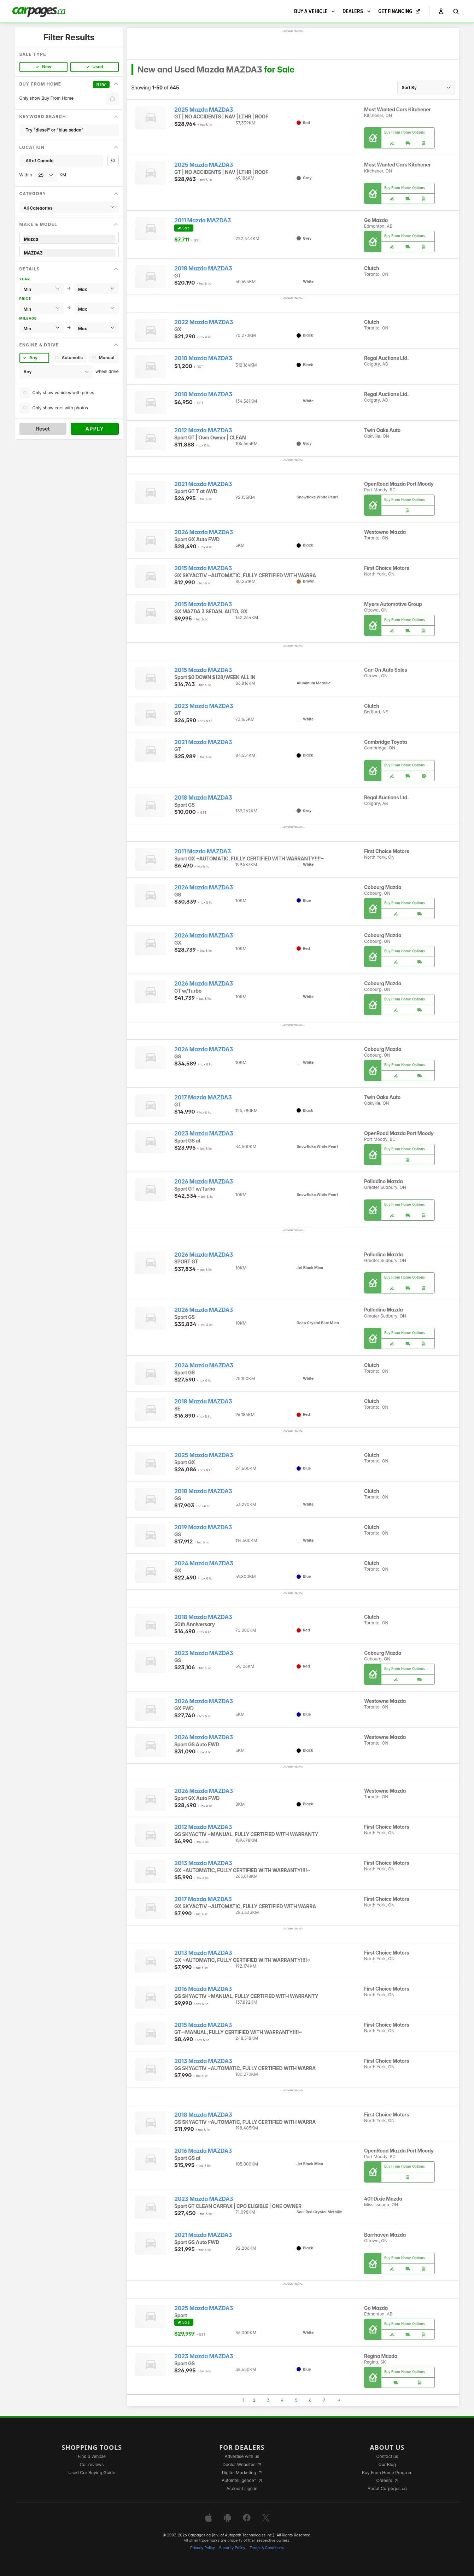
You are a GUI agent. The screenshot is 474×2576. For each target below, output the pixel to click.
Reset (43, 429)
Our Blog (387, 2464)
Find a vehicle (92, 2456)
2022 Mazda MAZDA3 (203, 322)
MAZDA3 (69, 253)
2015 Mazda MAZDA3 (203, 568)
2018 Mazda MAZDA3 (203, 268)
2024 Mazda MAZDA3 (203, 1365)
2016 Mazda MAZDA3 (203, 1989)
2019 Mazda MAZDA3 (203, 1527)
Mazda (69, 239)
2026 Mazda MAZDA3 (203, 532)
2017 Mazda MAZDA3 (203, 1097)
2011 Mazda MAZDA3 (202, 220)
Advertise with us (241, 2456)
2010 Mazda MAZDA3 (203, 358)
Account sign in (242, 2488)
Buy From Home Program (387, 2472)
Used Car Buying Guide (91, 2472)
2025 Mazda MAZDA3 (203, 109)
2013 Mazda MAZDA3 (203, 1863)
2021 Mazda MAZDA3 (203, 484)
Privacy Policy (202, 2548)
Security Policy (232, 2548)
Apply (94, 429)
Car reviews (92, 2464)
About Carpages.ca (387, 2488)
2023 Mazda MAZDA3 (203, 706)
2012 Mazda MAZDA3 (203, 430)
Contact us (387, 2456)
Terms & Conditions (267, 2548)
